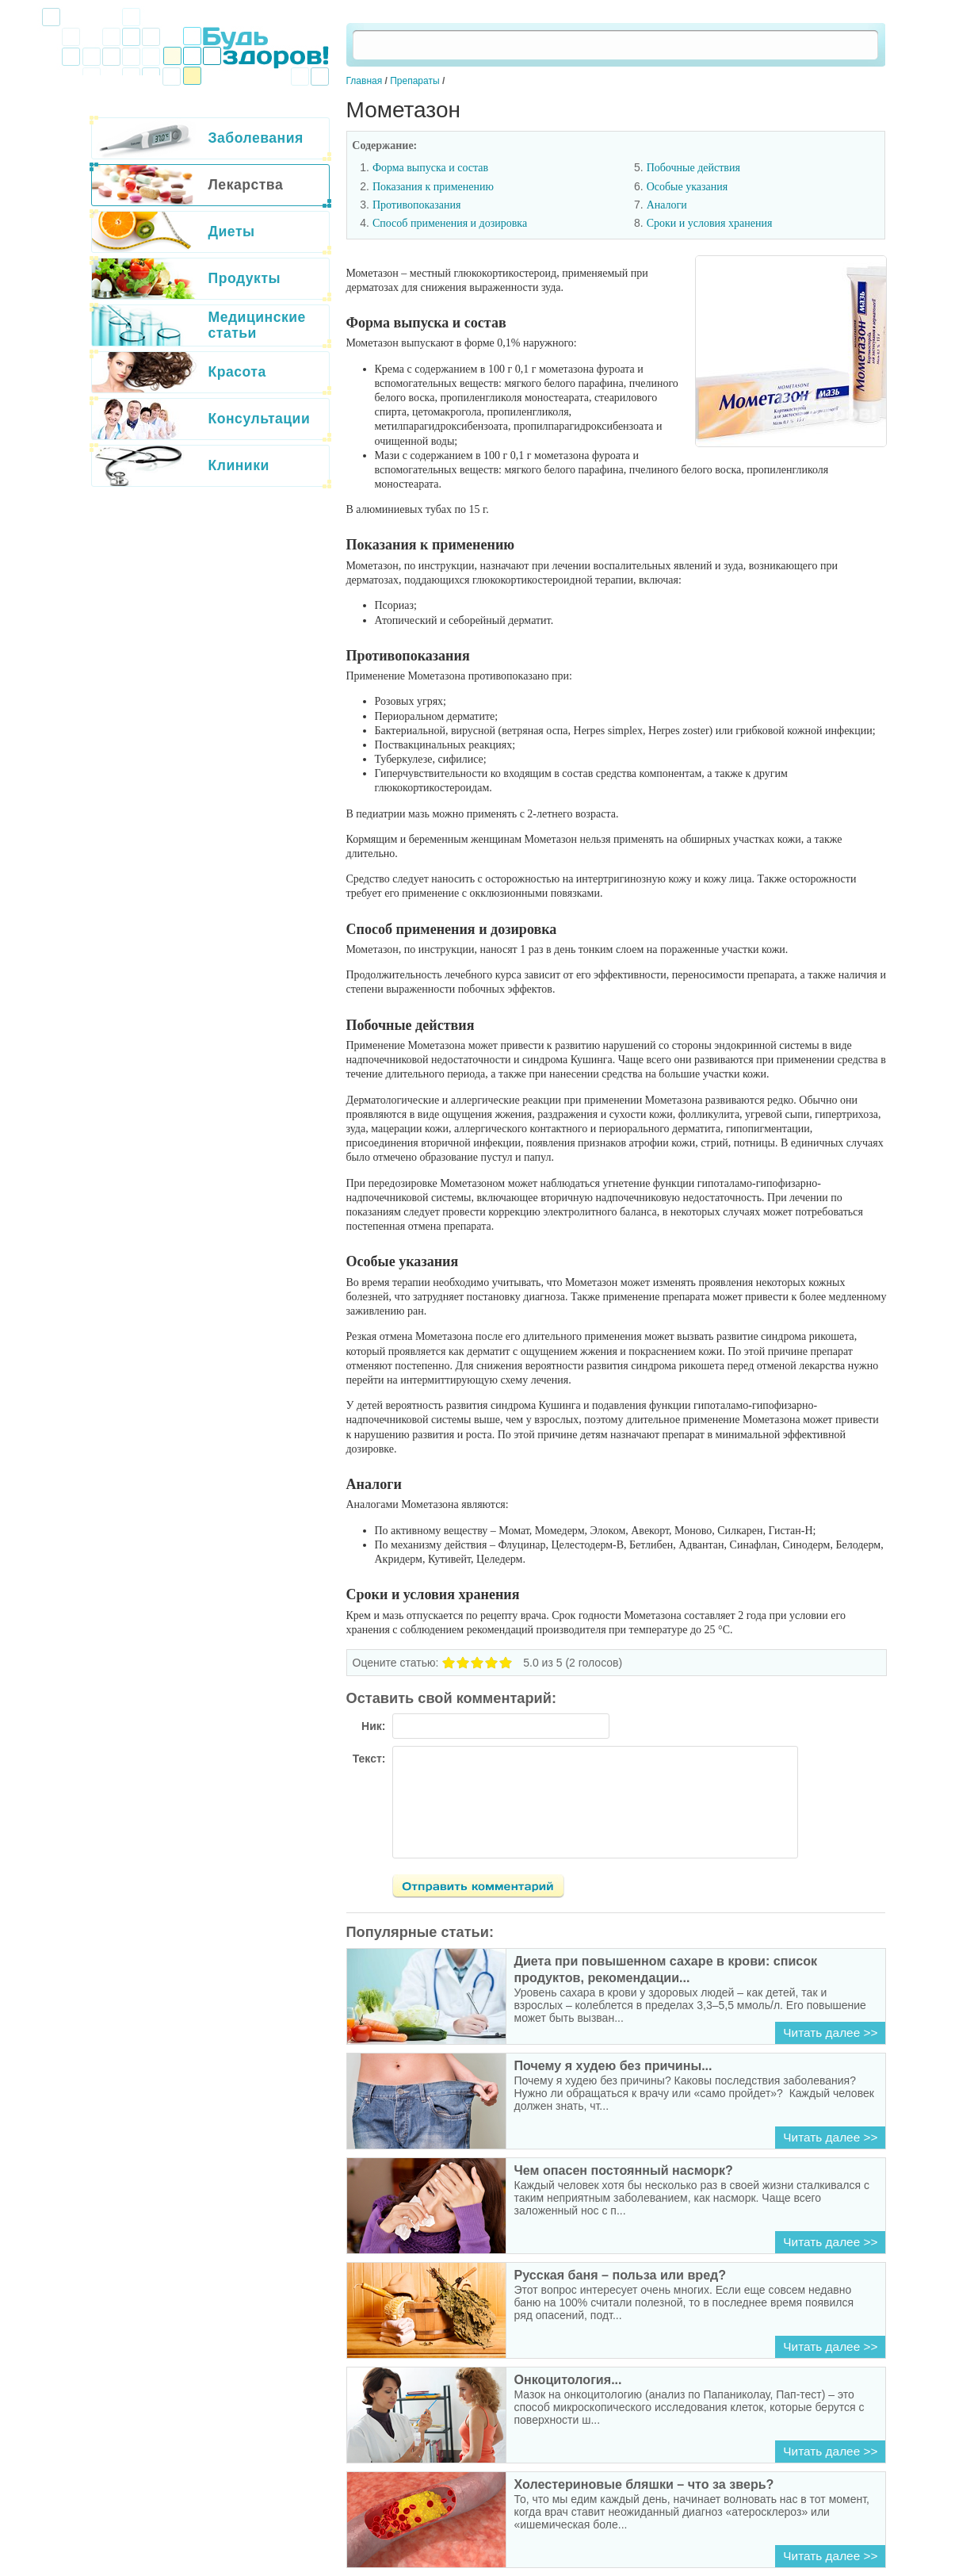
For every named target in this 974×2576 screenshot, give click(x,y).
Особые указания (687, 187)
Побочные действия (693, 168)
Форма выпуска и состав (430, 168)
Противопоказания (416, 205)
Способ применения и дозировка (449, 223)
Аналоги (667, 205)
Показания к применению (433, 187)
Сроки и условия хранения (710, 223)
